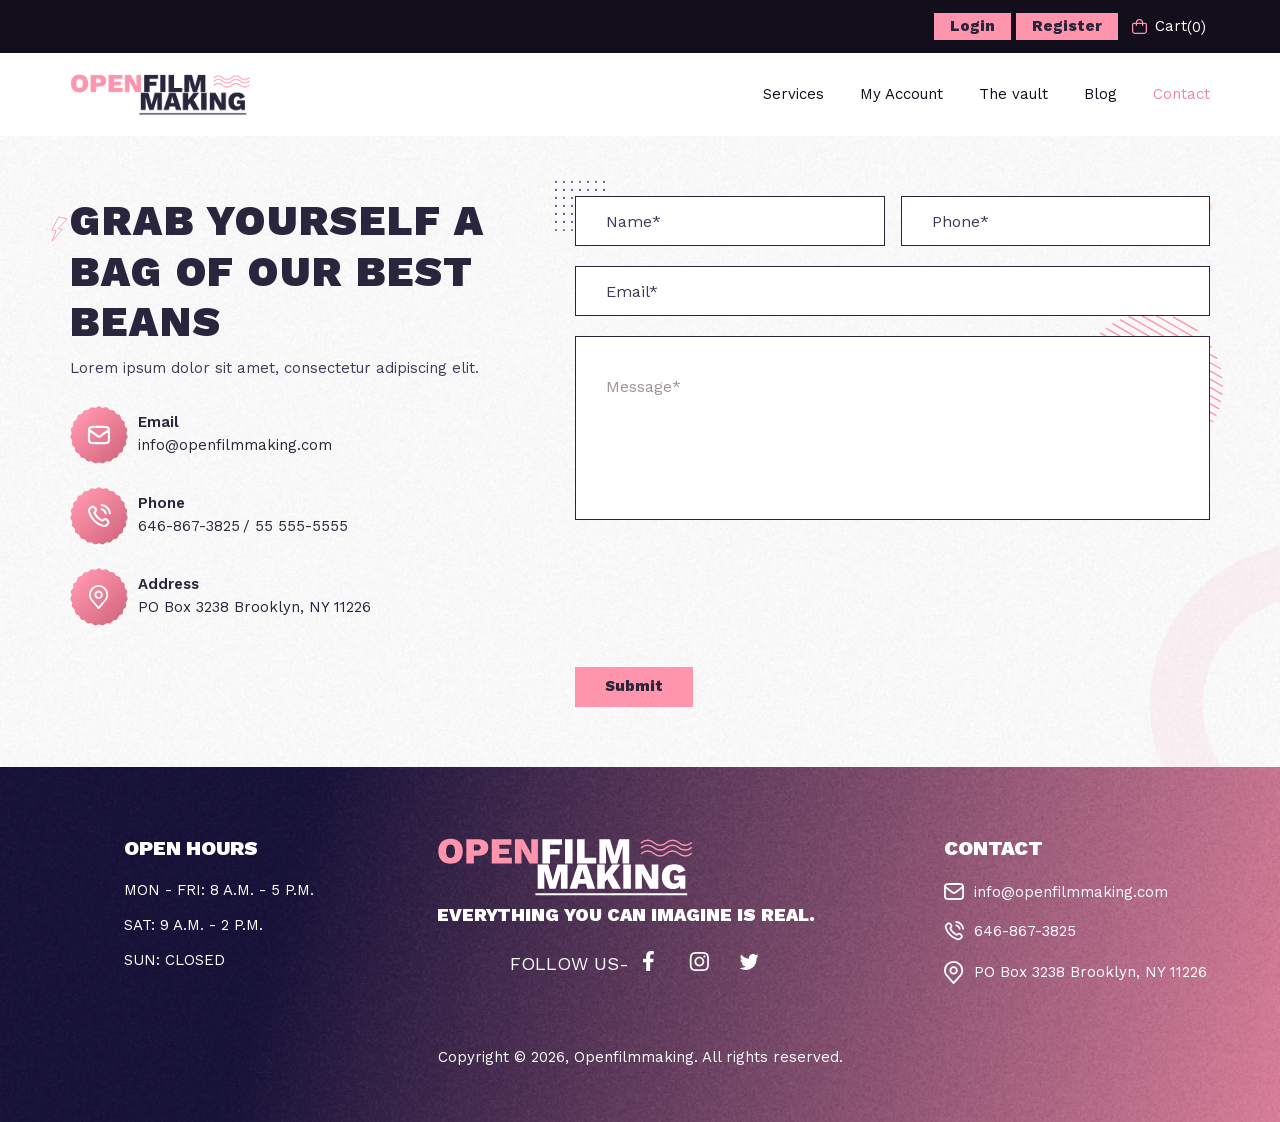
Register (1067, 26)
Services (793, 94)
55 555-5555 (301, 526)
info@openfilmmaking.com (235, 445)
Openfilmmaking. (636, 1057)
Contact (1181, 94)
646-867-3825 (189, 526)
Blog (1100, 94)
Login (972, 26)
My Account (901, 94)
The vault (1013, 94)
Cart (1169, 26)
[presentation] (727, 607)
